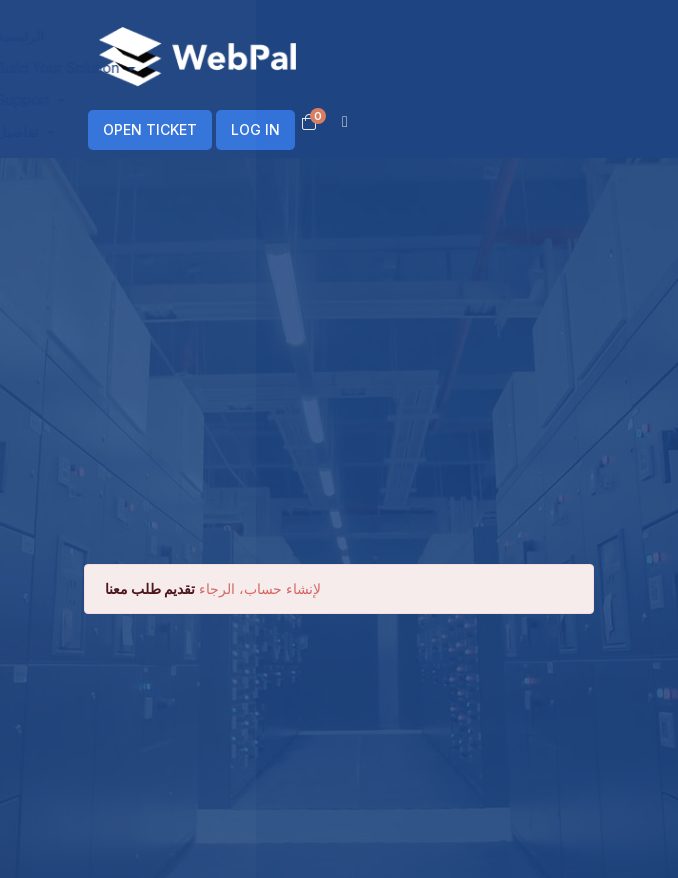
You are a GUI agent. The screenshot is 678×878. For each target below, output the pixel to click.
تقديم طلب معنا (150, 588)
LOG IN (255, 129)
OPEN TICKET (150, 129)
